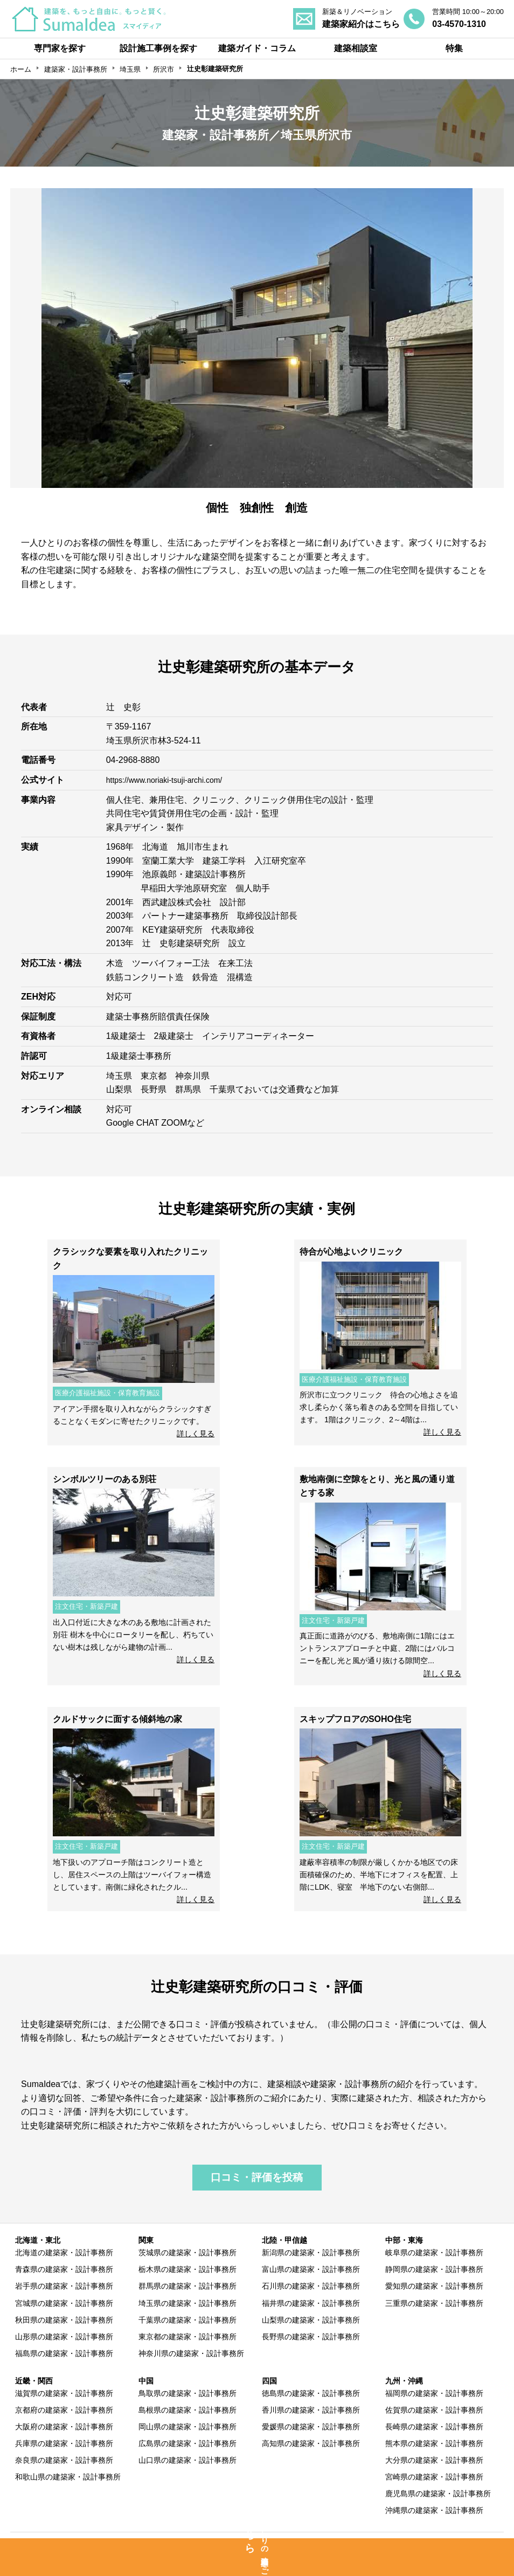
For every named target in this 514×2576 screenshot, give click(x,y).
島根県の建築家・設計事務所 (187, 2410)
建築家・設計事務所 (75, 69)
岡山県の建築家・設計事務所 (187, 2426)
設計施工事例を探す (158, 48)
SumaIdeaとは (78, 2544)
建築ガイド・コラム (257, 48)
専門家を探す (60, 48)
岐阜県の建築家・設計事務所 (434, 2252)
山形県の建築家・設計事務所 (64, 2336)
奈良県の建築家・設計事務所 (64, 2460)
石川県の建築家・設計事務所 (311, 2286)
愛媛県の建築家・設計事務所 (311, 2426)
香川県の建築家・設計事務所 (311, 2410)
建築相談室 (355, 48)
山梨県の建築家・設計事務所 (311, 2320)
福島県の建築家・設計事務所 (64, 2353)
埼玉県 (130, 69)
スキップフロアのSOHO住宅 (355, 1719)
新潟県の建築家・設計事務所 (311, 2252)
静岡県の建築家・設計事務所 (434, 2269)
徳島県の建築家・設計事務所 (311, 2393)
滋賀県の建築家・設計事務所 (64, 2393)
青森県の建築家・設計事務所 (64, 2269)
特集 (454, 48)
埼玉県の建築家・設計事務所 (187, 2303)
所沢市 (163, 69)
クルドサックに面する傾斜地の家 (117, 1719)
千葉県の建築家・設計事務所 (187, 2320)
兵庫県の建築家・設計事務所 (64, 2443)
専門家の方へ (211, 2544)
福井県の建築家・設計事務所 (311, 2303)
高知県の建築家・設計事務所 (311, 2443)
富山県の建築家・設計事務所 (311, 2269)
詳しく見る (195, 1433)
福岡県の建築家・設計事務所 (434, 2393)
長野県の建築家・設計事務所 (311, 2336)
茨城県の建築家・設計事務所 (187, 2252)
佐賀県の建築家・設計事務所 (434, 2410)
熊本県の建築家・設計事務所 (434, 2443)
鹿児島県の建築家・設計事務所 (438, 2493)
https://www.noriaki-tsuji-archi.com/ (172, 779)
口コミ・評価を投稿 (257, 2177)
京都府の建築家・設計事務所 (64, 2410)
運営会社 (447, 2544)
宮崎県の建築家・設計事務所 (434, 2476)
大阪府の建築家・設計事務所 (64, 2426)
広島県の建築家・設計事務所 (187, 2443)
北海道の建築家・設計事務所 (64, 2252)
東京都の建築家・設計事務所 (187, 2336)
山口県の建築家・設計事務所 (187, 2460)
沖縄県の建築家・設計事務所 (434, 2510)
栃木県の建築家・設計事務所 (187, 2269)
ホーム (20, 69)
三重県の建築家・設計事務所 (434, 2303)
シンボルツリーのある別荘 (104, 1479)
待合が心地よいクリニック (351, 1251)
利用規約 (333, 2544)
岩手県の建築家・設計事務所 (64, 2286)
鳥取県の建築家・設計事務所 (187, 2393)
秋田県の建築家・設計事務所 (64, 2320)
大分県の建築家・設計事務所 (434, 2460)
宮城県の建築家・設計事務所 (64, 2303)
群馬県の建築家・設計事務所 (187, 2286)
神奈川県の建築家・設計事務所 (191, 2353)
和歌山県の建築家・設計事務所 (68, 2476)
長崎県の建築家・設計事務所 (434, 2426)
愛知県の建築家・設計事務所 (434, 2286)
